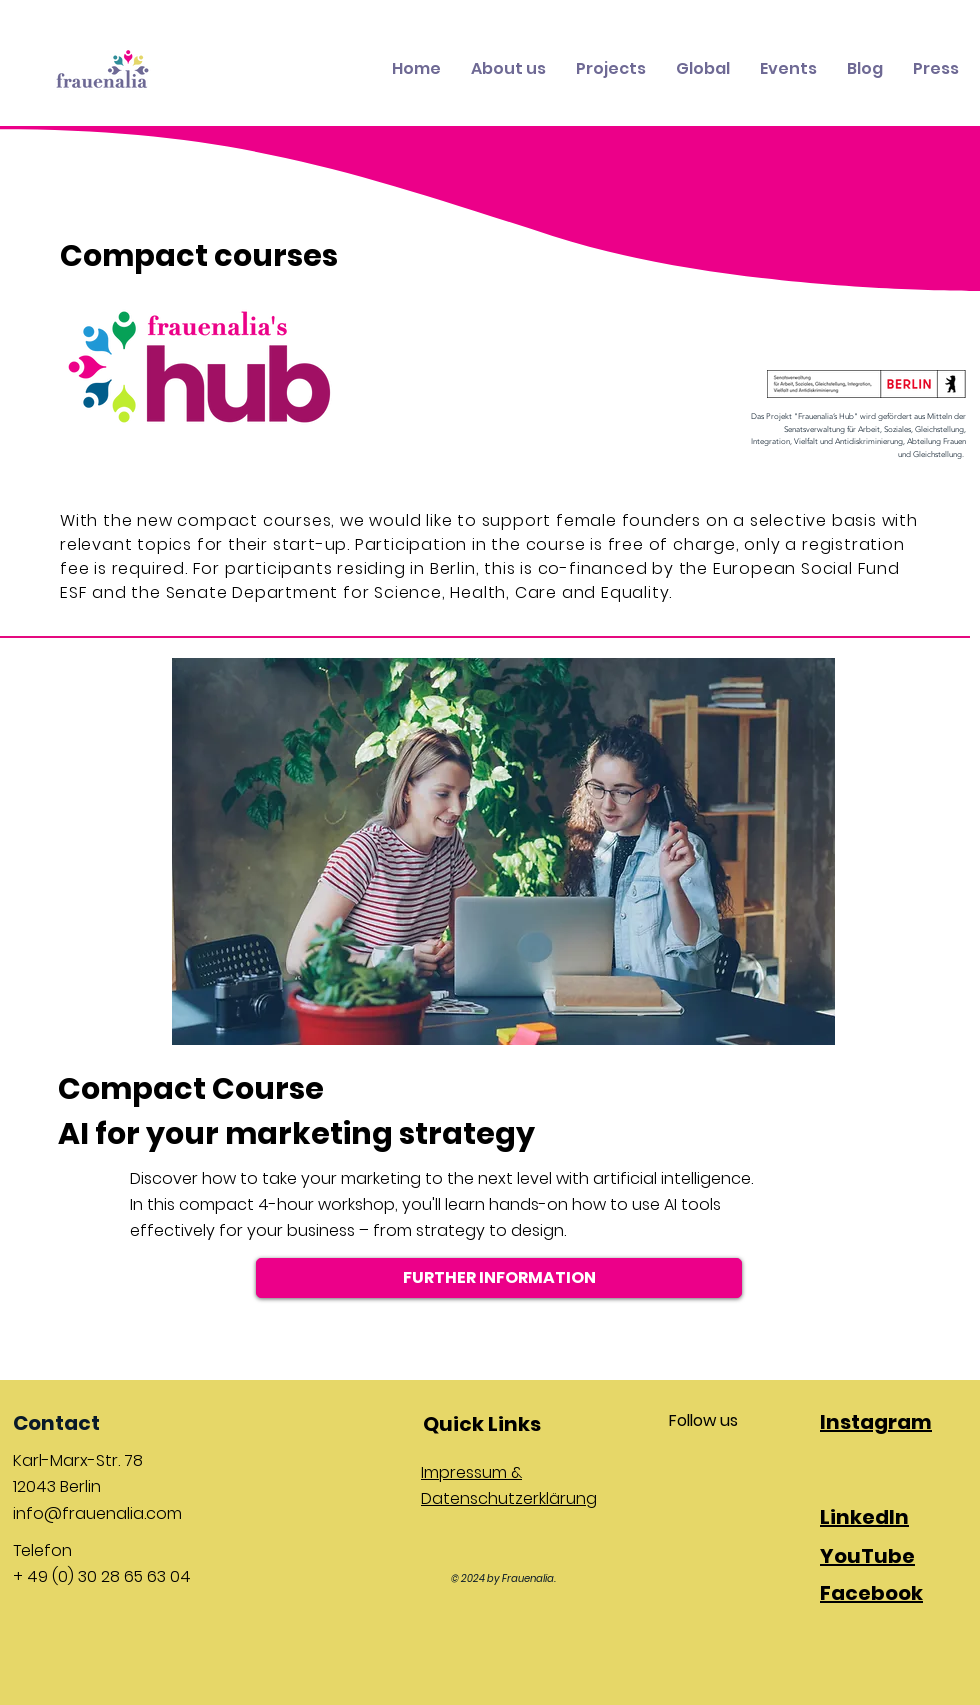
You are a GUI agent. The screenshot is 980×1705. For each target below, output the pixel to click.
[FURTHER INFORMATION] (499, 1278)
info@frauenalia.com (97, 1513)
